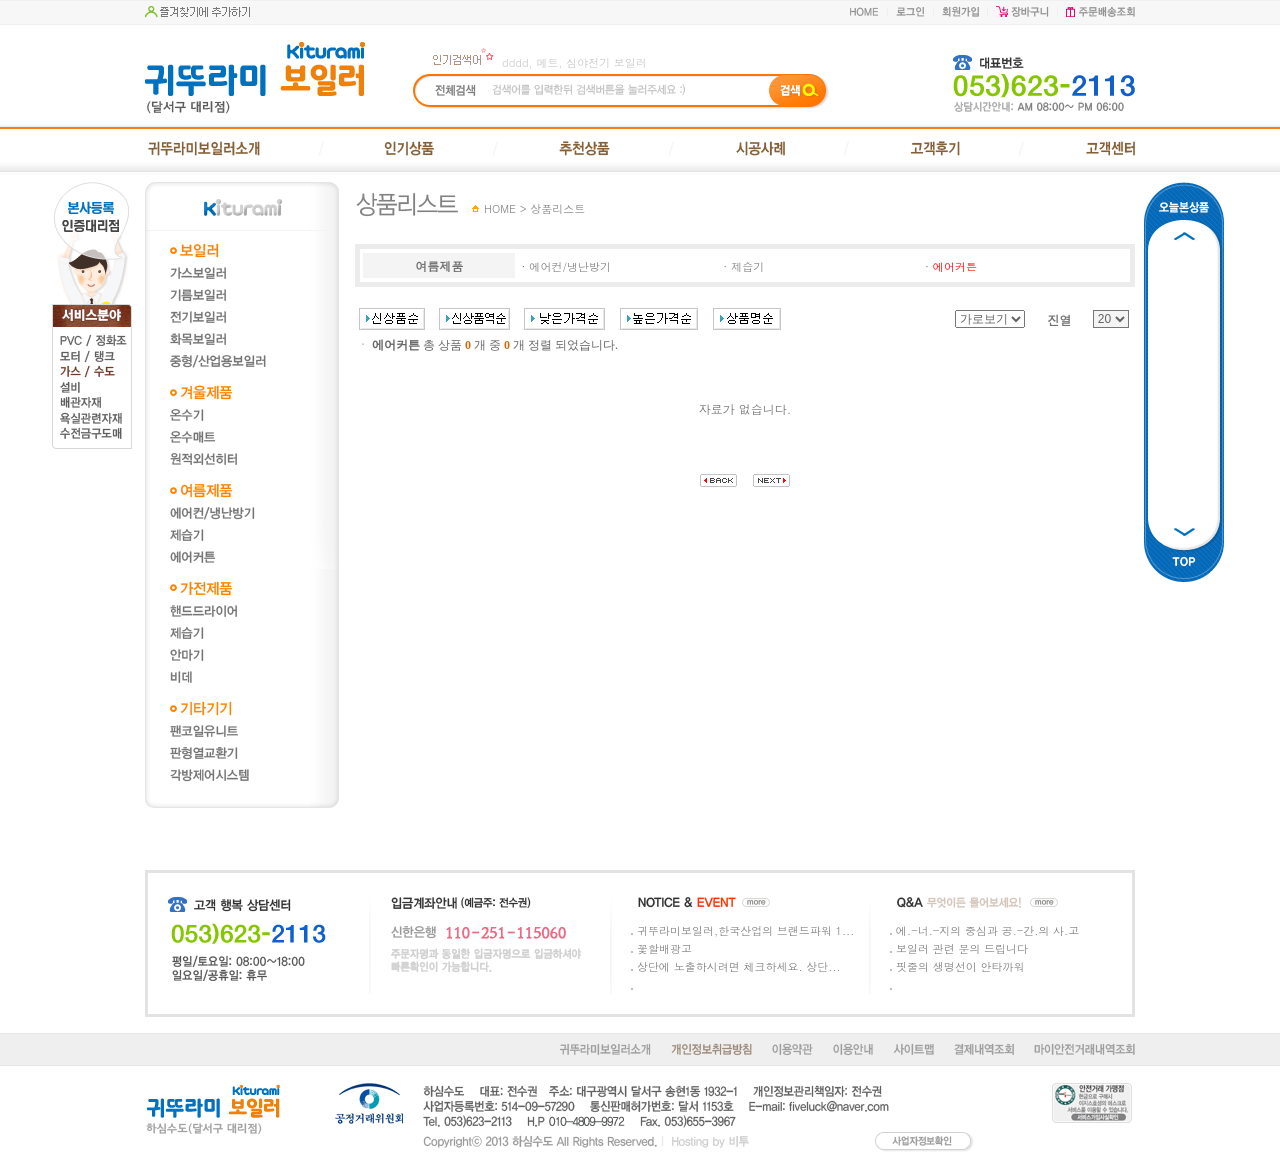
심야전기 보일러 (606, 62)
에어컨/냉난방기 (570, 266)
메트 (547, 62)
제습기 (747, 266)
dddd (515, 62)
